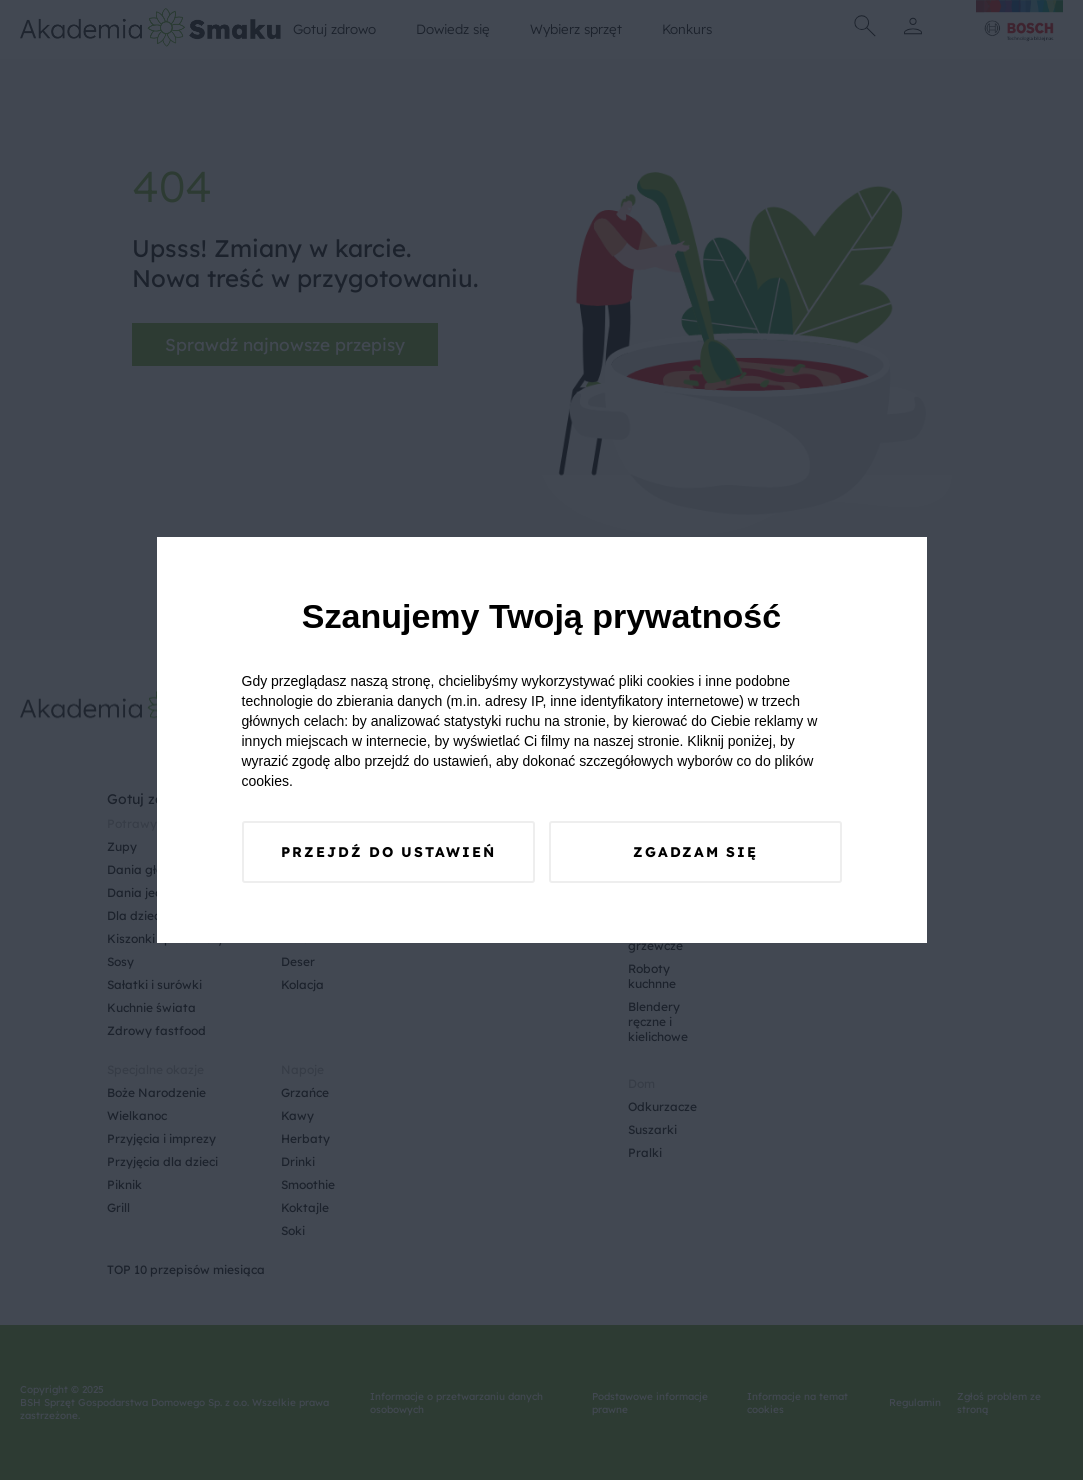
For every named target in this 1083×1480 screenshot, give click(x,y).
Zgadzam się (695, 852)
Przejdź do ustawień (388, 852)
